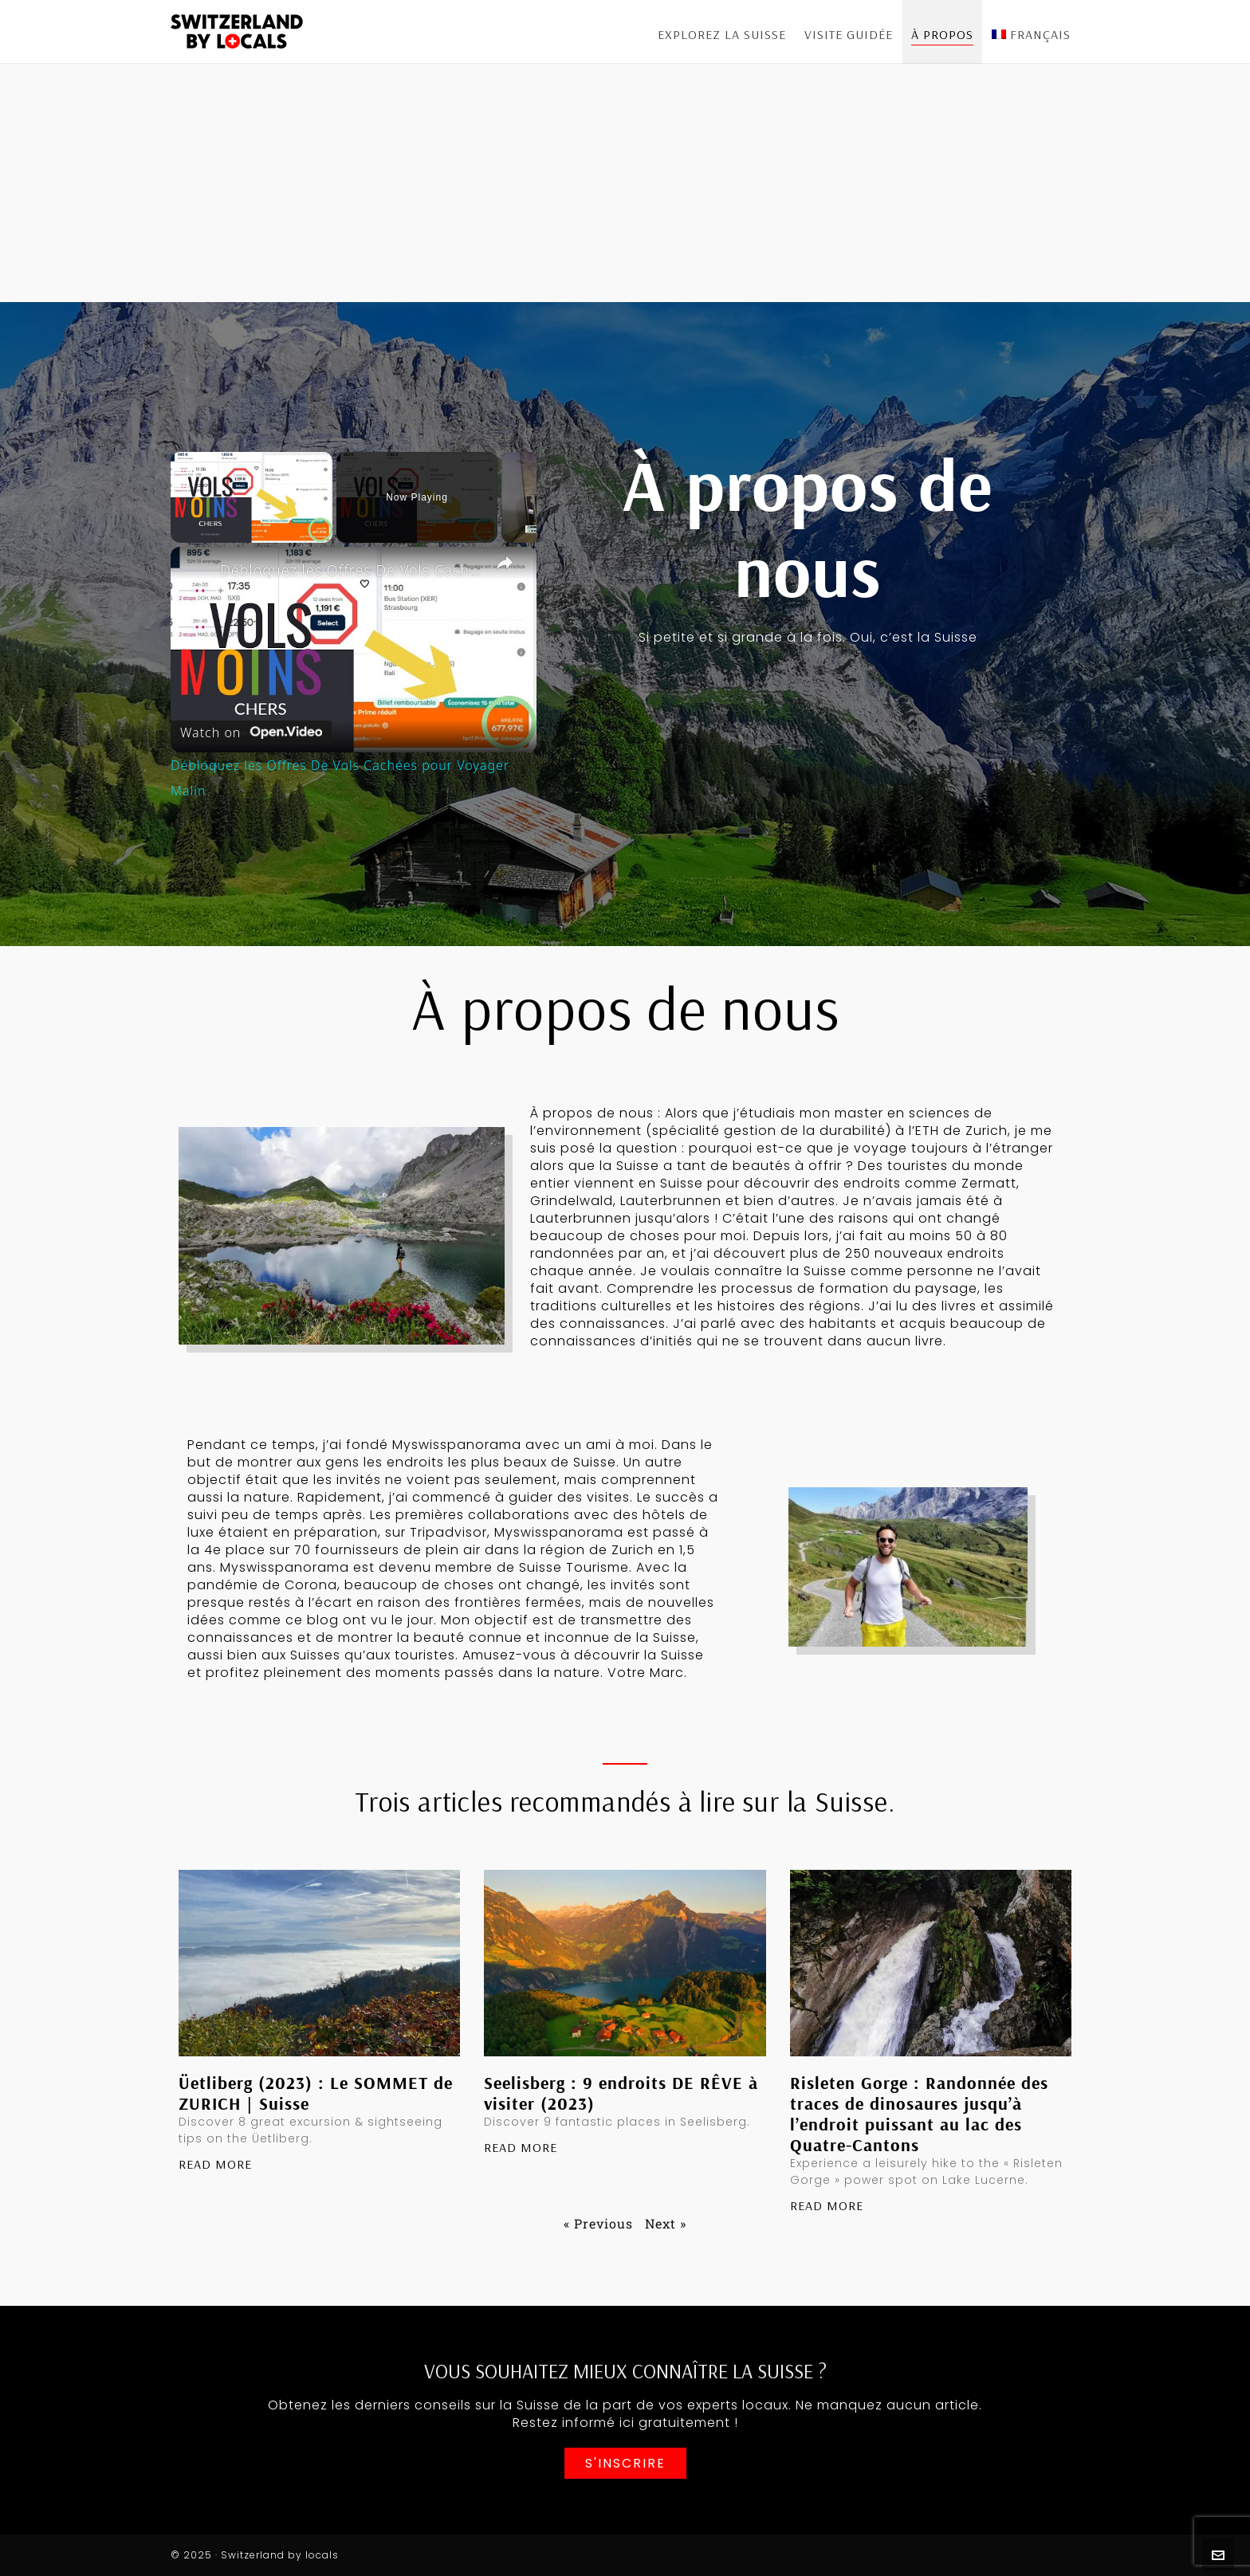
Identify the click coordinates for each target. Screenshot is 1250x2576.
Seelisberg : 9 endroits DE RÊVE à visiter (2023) (621, 2093)
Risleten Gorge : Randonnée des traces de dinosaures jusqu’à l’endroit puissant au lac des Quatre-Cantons (919, 2113)
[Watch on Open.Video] (251, 728)
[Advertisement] (625, 183)
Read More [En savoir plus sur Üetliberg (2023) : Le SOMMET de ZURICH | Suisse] (215, 2164)
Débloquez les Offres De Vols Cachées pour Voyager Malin (351, 570)
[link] (196, 572)
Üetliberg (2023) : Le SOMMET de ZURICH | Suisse (316, 2093)
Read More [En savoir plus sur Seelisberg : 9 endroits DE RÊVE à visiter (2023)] (520, 2147)
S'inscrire (625, 2463)
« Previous (598, 2223)
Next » (665, 2223)
